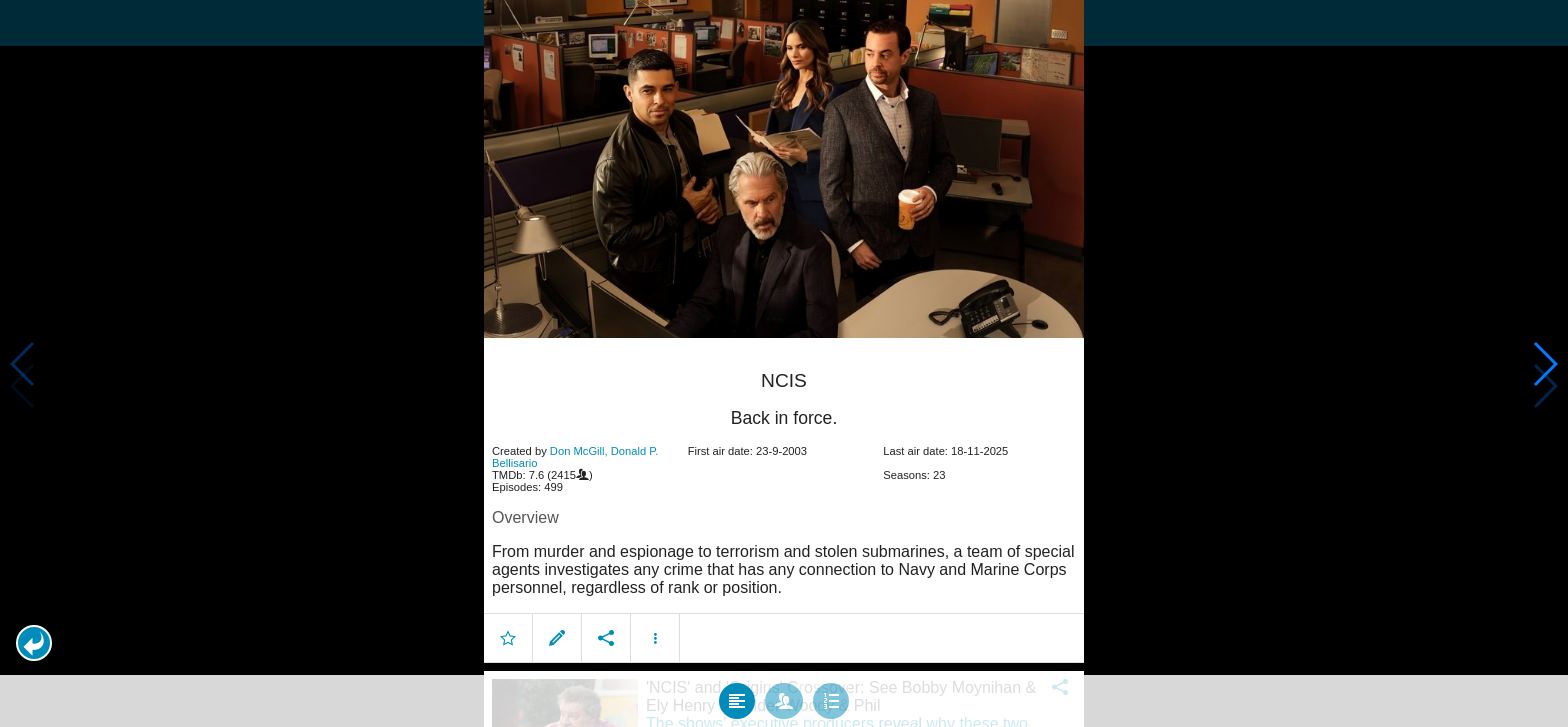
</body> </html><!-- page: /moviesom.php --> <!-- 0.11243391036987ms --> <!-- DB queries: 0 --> (784, 363)
